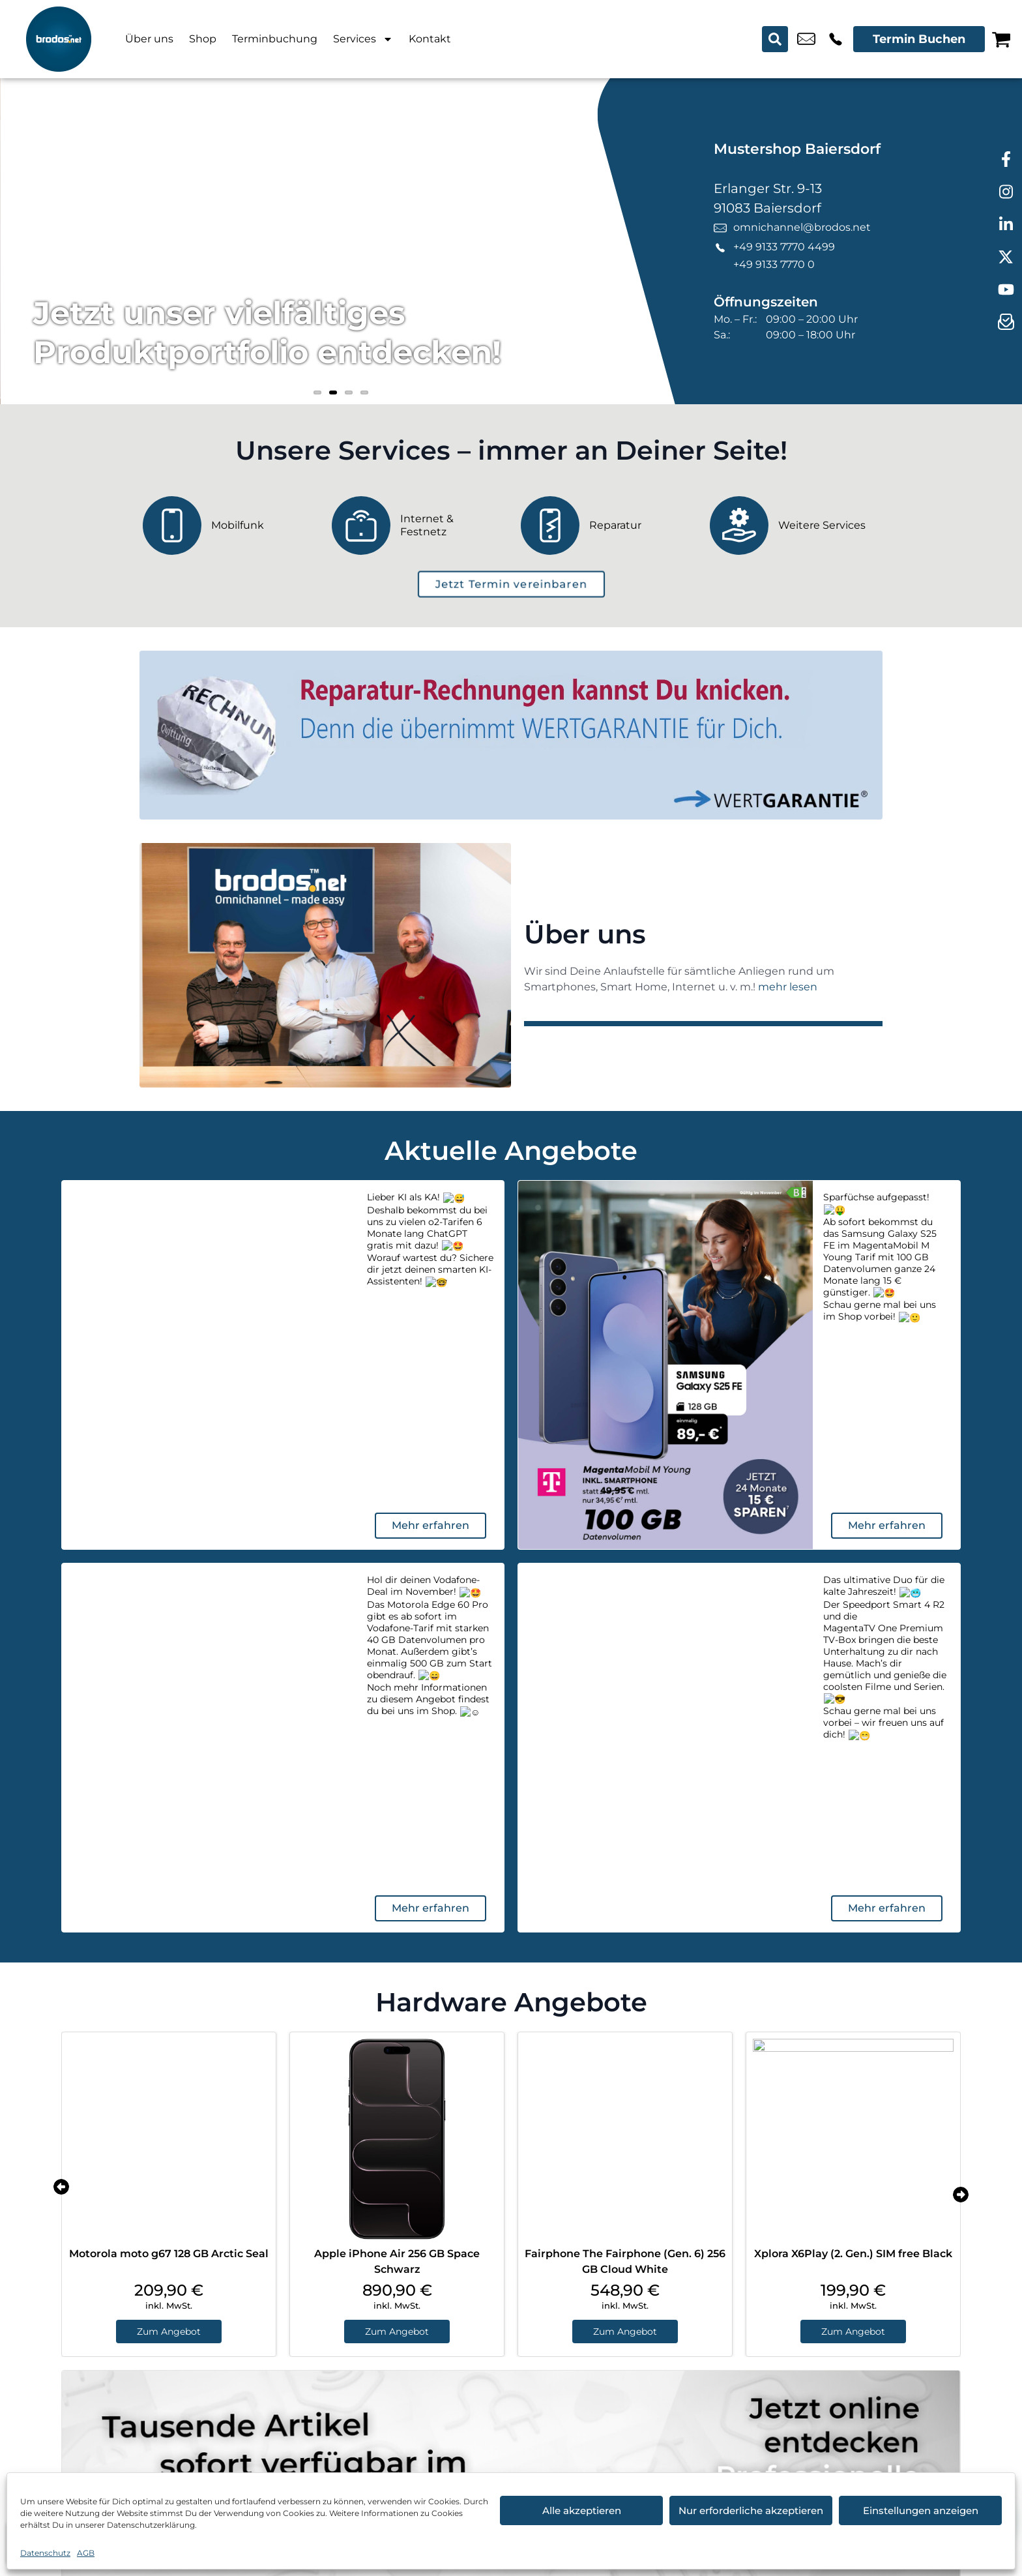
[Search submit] (775, 39)
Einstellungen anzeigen (920, 2510)
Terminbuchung (274, 39)
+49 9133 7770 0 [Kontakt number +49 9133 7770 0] (774, 264)
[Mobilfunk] (227, 525)
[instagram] (1005, 192)
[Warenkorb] (1001, 39)
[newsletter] (1005, 322)
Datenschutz (45, 2553)
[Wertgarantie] (511, 735)
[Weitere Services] (795, 525)
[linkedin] (1005, 225)
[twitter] (1005, 257)
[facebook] (1005, 159)
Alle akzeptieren (581, 2510)
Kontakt (430, 39)
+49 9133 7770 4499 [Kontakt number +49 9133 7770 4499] (835, 39)
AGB (86, 2553)
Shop (202, 39)
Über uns (149, 39)
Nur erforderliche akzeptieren (751, 2510)
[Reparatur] (606, 525)
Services (363, 39)
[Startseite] (59, 39)
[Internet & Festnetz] (416, 525)
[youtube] (1005, 290)
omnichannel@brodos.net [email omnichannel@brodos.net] (806, 39)
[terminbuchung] (510, 584)
